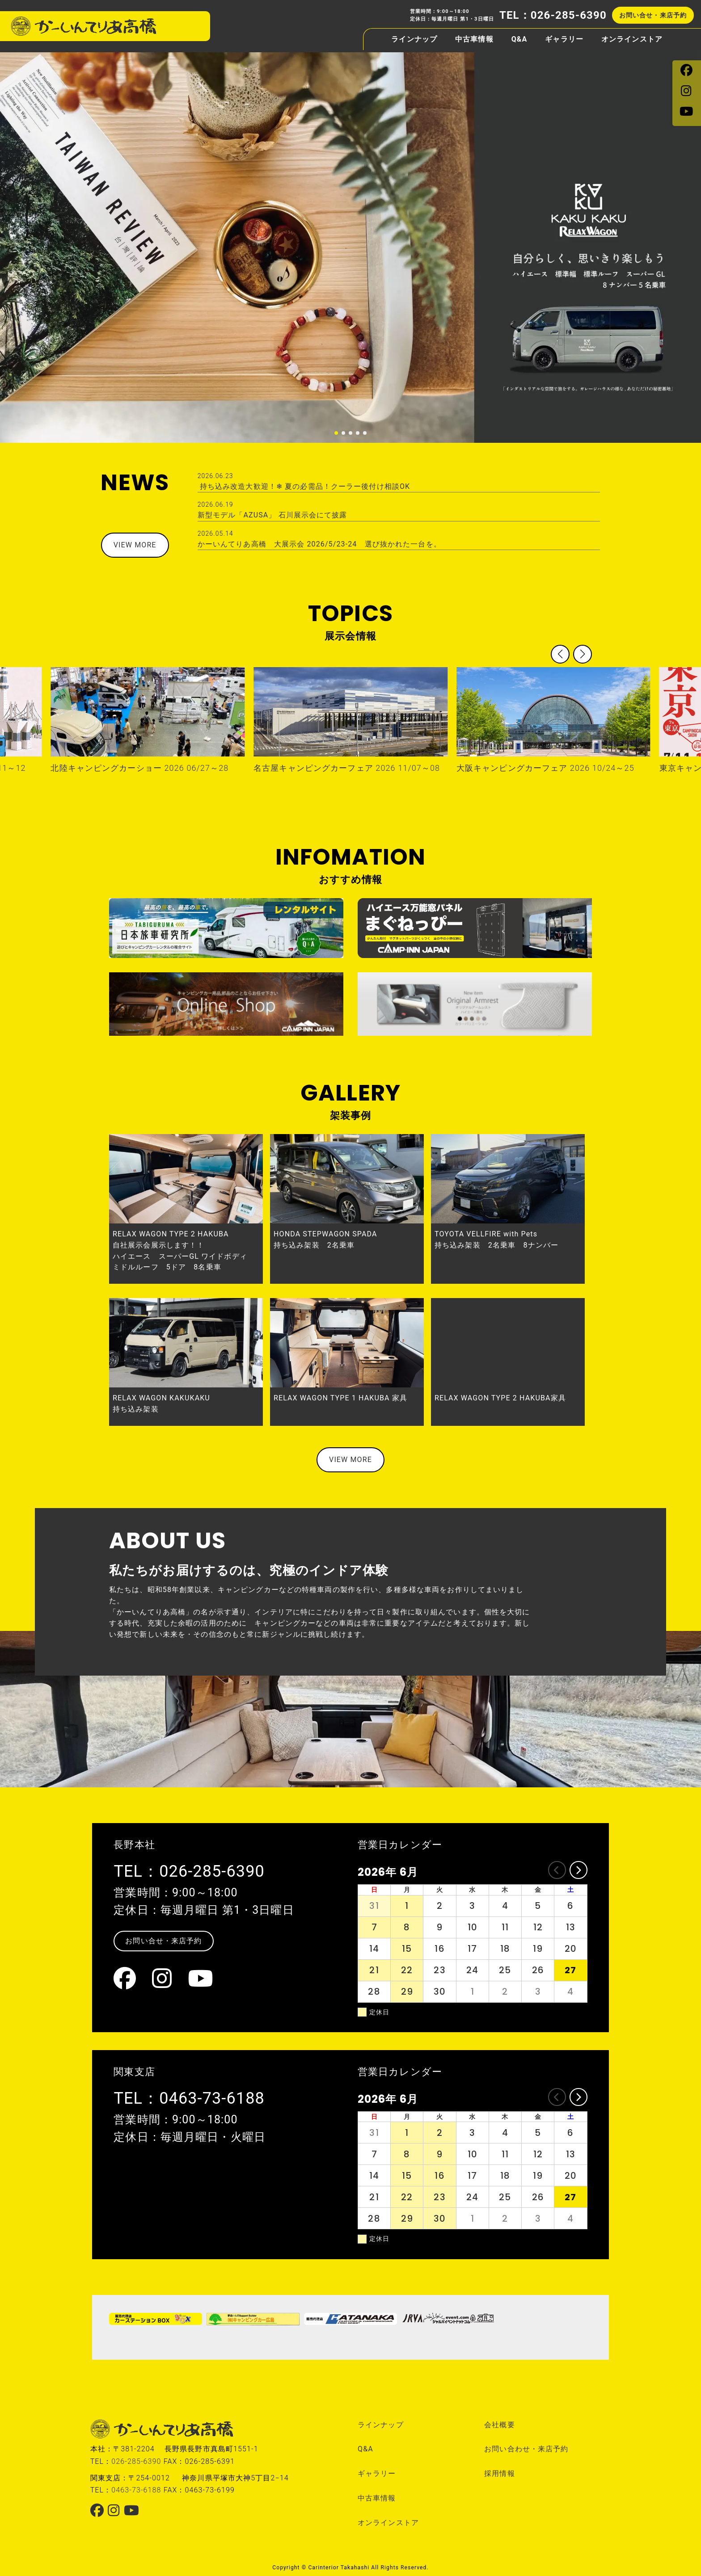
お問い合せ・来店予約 (653, 13)
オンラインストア (632, 37)
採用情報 (499, 2473)
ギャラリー (564, 37)
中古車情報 (474, 37)
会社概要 (499, 2425)
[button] (336, 433)
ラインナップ (414, 37)
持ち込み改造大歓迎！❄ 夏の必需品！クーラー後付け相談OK (399, 481)
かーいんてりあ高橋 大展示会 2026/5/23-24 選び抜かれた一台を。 (399, 538)
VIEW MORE (135, 545)
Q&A (519, 37)
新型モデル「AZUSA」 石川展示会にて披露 (399, 509)
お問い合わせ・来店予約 (526, 2449)
